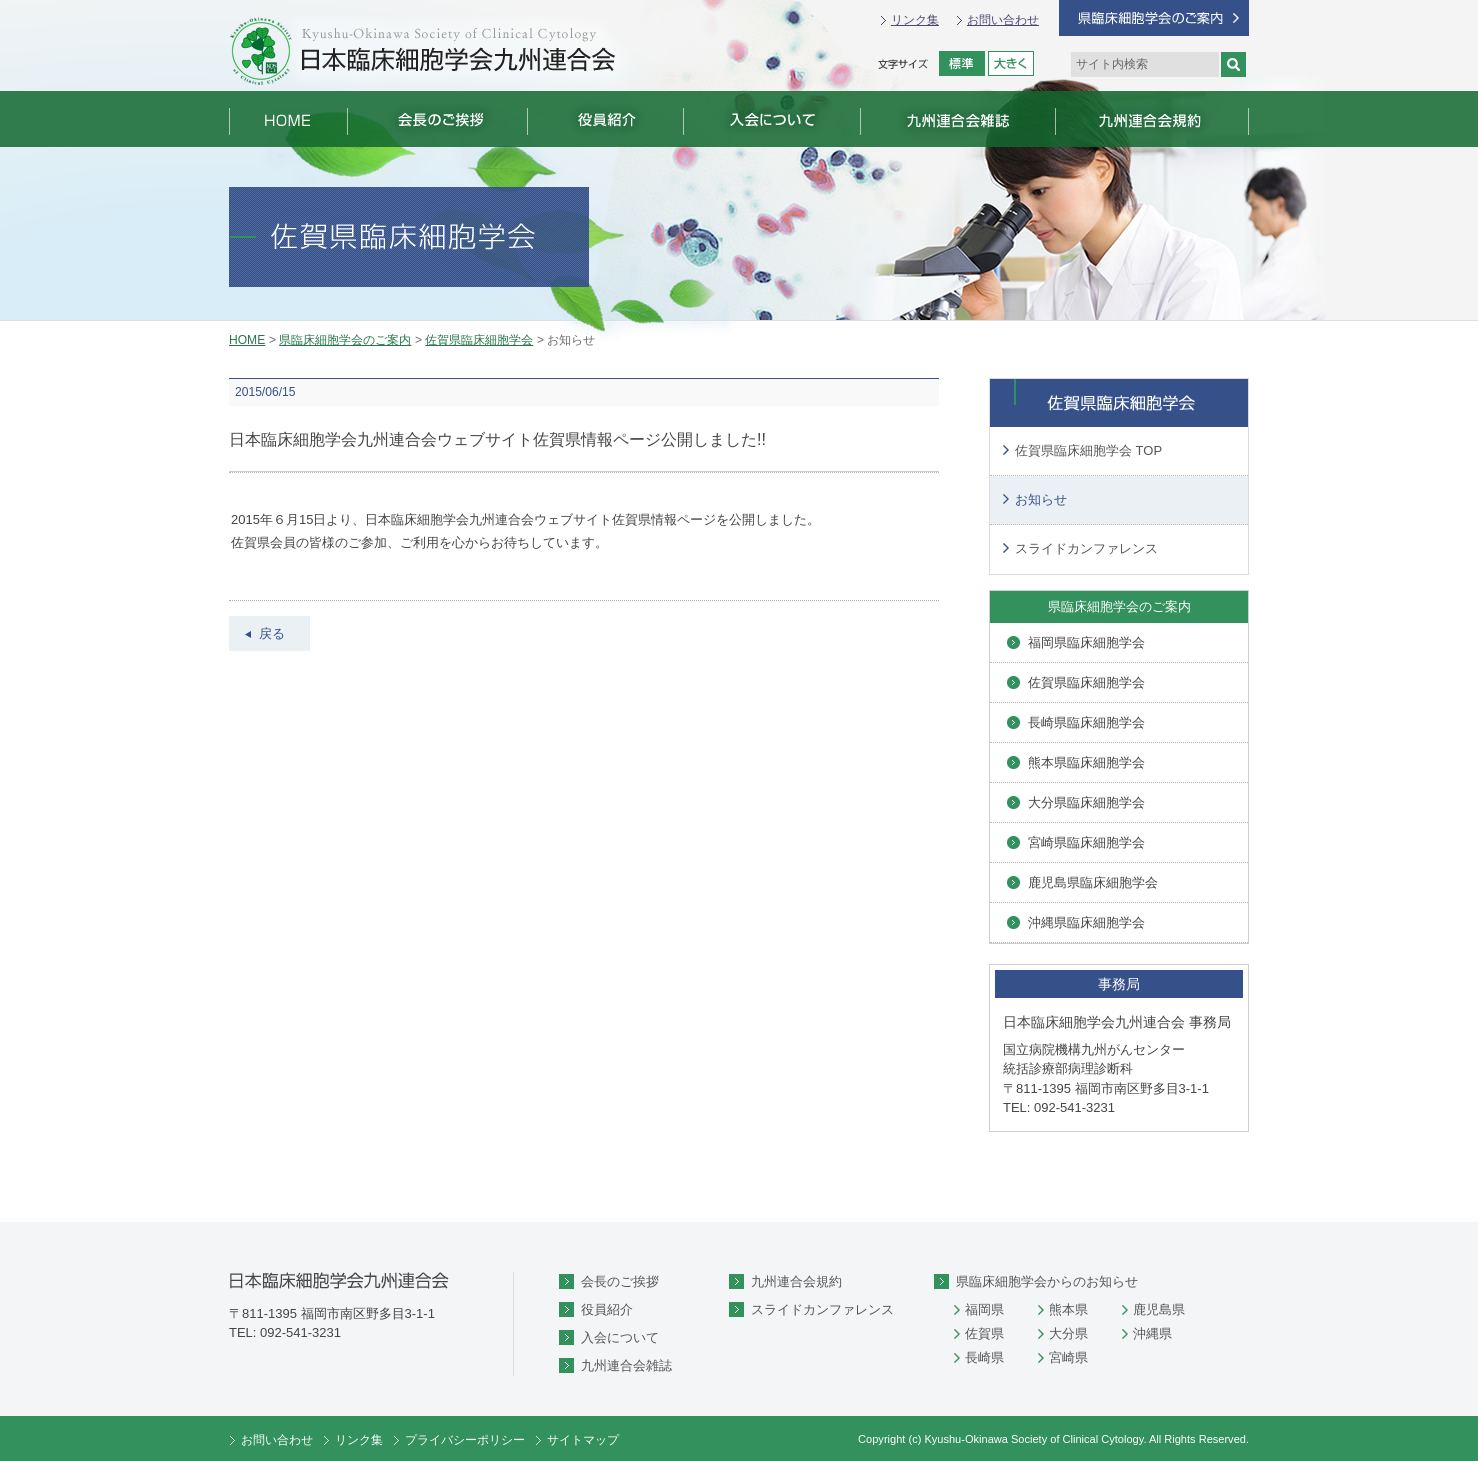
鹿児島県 (1159, 1309)
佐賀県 (984, 1333)
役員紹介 (607, 1309)
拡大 (1011, 63)
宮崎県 (1068, 1357)
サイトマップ (583, 1440)
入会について (620, 1337)
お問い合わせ (1003, 20)
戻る (272, 633)
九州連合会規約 (796, 1281)
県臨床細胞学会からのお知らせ (1047, 1281)
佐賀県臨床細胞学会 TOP (1088, 450)
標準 (962, 63)
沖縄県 (1152, 1333)
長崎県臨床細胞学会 (1086, 722)
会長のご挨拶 (620, 1281)
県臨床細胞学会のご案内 (345, 340)
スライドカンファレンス (1086, 548)
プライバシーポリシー (465, 1440)
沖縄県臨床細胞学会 (1086, 922)
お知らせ (1041, 499)
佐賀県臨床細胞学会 (479, 340)
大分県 (1068, 1333)
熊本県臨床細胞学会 (1086, 762)
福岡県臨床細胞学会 (1086, 642)
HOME (247, 340)
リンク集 (915, 20)
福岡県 (984, 1309)
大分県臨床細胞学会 (1086, 802)
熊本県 (1068, 1309)
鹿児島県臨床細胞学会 (1093, 882)
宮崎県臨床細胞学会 (1086, 842)
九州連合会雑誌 (626, 1365)
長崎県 (984, 1357)
